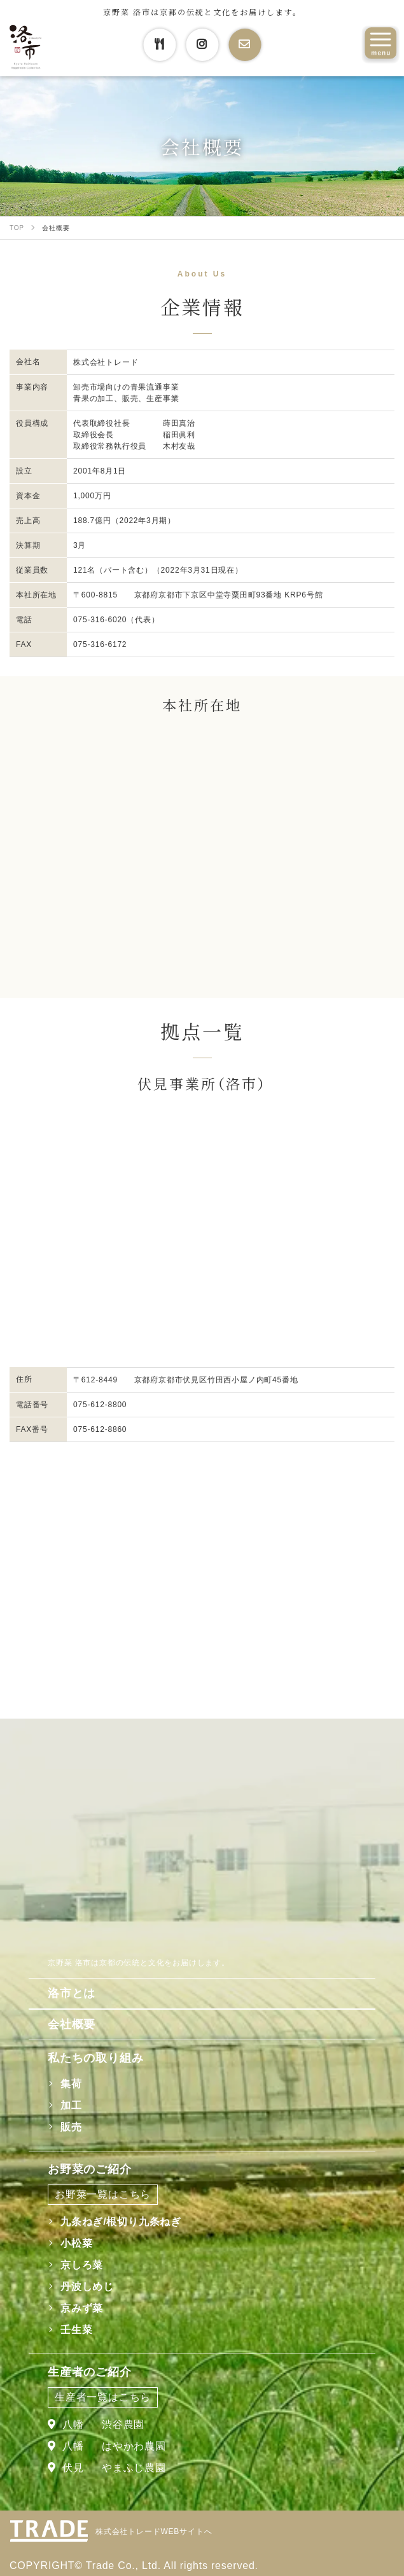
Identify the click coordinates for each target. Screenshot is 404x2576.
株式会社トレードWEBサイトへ (153, 2531)
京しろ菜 (81, 2264)
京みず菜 (81, 2308)
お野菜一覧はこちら (103, 2194)
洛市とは (71, 1993)
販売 (71, 2127)
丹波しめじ (87, 2286)
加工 (71, 2105)
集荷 (71, 2083)
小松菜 (76, 2243)
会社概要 (71, 2024)
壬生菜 (76, 2329)
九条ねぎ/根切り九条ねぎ (120, 2221)
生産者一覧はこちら (103, 2397)
